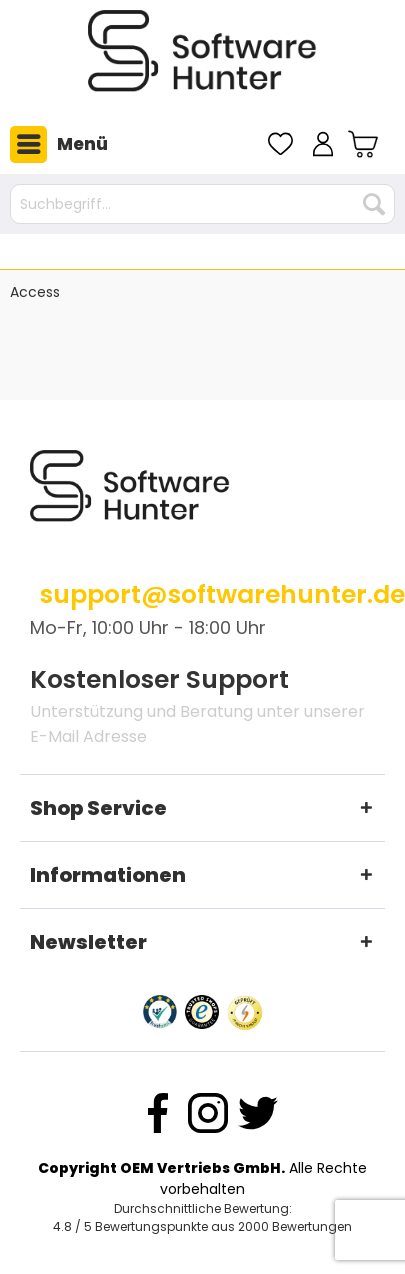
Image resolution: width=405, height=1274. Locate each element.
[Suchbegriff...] (202, 204)
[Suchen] (374, 204)
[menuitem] (54, 144)
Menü (59, 144)
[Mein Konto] (323, 144)
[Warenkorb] (365, 144)
